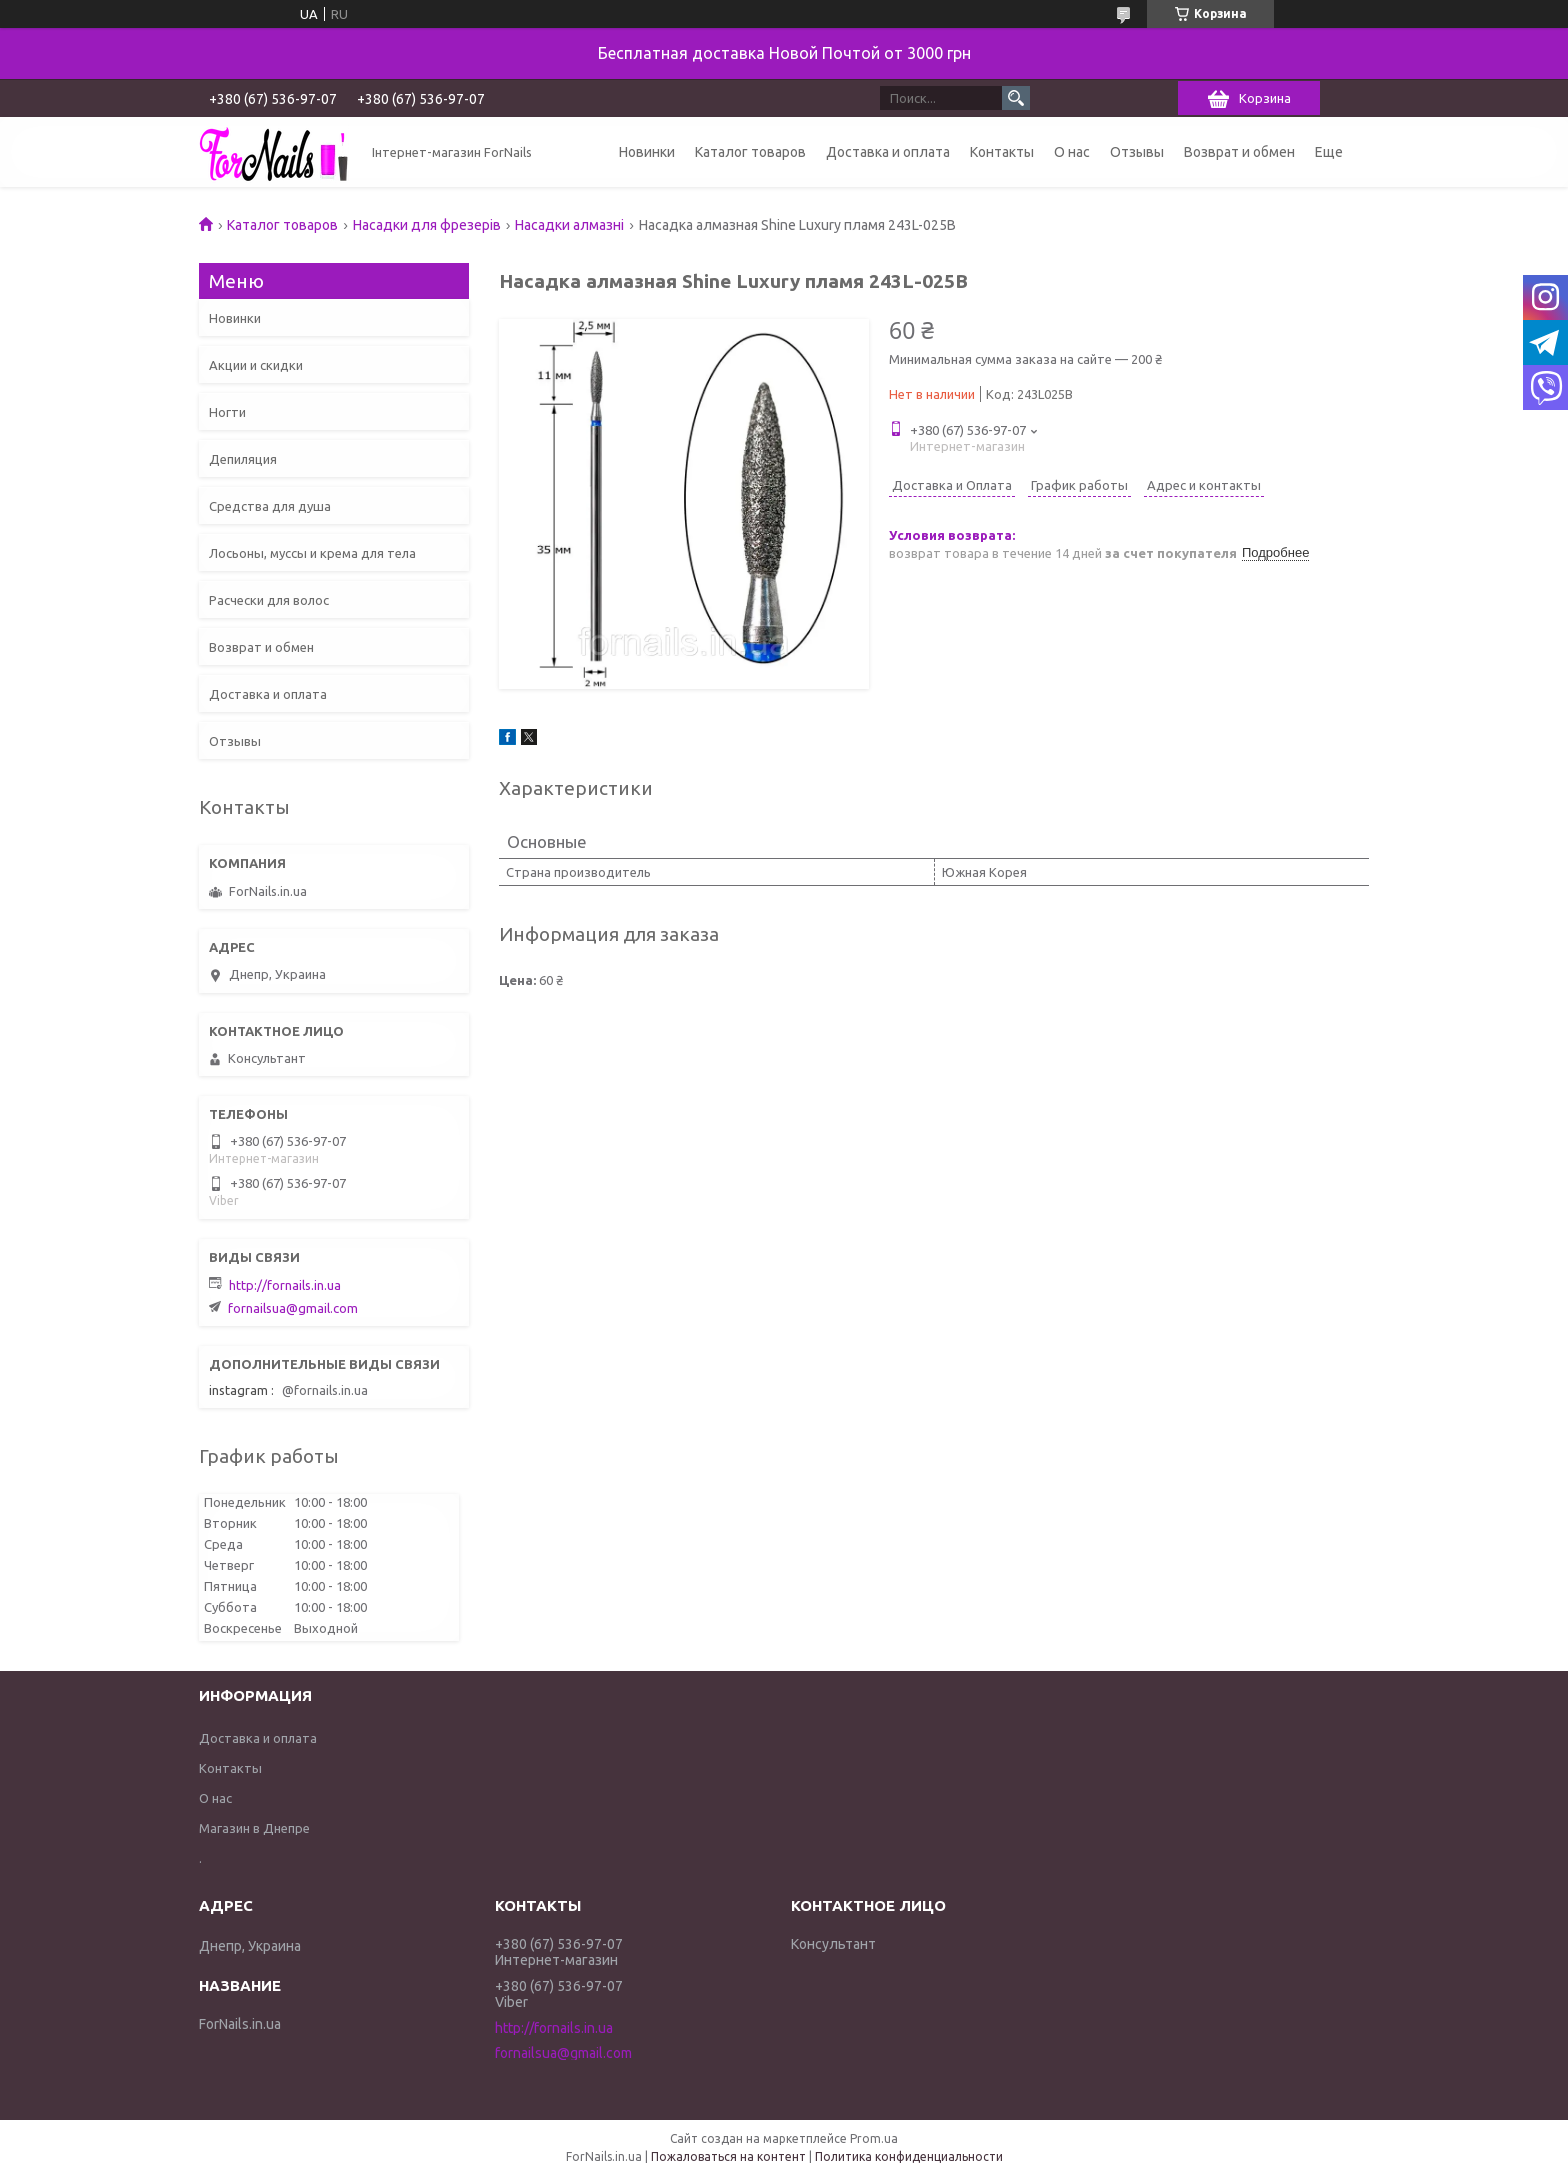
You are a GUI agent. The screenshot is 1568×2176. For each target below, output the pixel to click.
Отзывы (1137, 152)
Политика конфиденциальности (909, 2156)
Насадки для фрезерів (427, 225)
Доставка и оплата (888, 152)
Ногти (227, 412)
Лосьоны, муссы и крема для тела (312, 553)
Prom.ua (874, 2138)
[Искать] (1016, 98)
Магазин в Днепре (254, 1828)
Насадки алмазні (569, 225)
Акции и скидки (256, 365)
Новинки (647, 152)
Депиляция (243, 459)
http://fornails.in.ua (285, 1285)
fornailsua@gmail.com (293, 1308)
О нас (1072, 152)
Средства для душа (270, 506)
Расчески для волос (269, 600)
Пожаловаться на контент (728, 2156)
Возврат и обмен (1239, 152)
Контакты (1002, 152)
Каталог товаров (750, 152)
